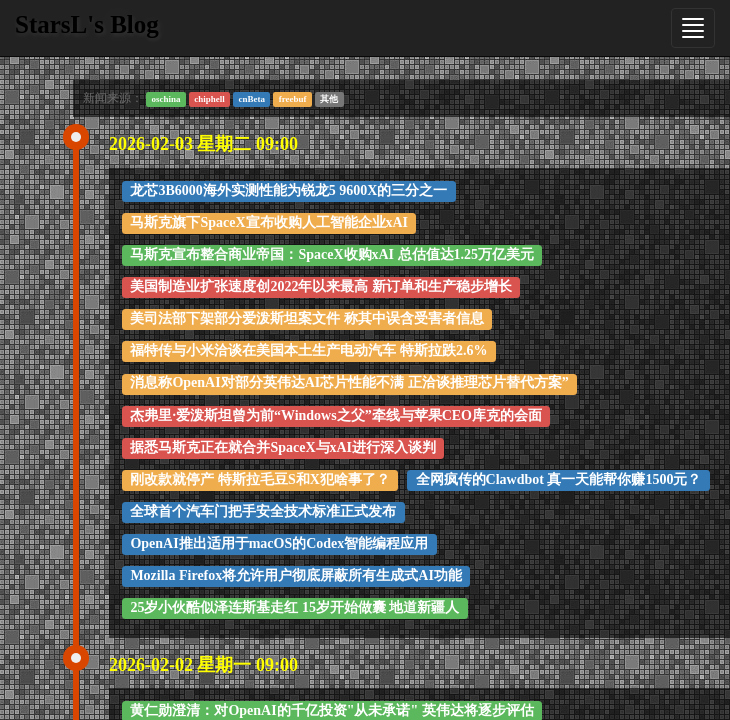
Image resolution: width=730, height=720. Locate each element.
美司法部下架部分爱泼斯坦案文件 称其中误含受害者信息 (307, 318)
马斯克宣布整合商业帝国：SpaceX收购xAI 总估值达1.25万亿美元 (332, 254)
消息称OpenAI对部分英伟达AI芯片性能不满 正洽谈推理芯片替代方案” (349, 382)
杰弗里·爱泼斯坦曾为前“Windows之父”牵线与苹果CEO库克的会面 (336, 415)
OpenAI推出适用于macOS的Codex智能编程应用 (279, 543)
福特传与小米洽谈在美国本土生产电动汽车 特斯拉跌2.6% (308, 350)
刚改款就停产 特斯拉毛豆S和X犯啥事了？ (259, 479)
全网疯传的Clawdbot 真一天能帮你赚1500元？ (559, 479)
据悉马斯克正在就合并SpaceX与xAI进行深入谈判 (283, 447)
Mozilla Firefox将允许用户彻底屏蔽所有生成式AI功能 (295, 575)
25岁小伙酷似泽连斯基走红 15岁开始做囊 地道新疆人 (294, 607)
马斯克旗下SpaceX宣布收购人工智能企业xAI (269, 222)
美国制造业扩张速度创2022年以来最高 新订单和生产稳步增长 (321, 286)
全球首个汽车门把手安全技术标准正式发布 (263, 511)
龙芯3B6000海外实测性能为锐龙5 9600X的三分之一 (288, 190)
